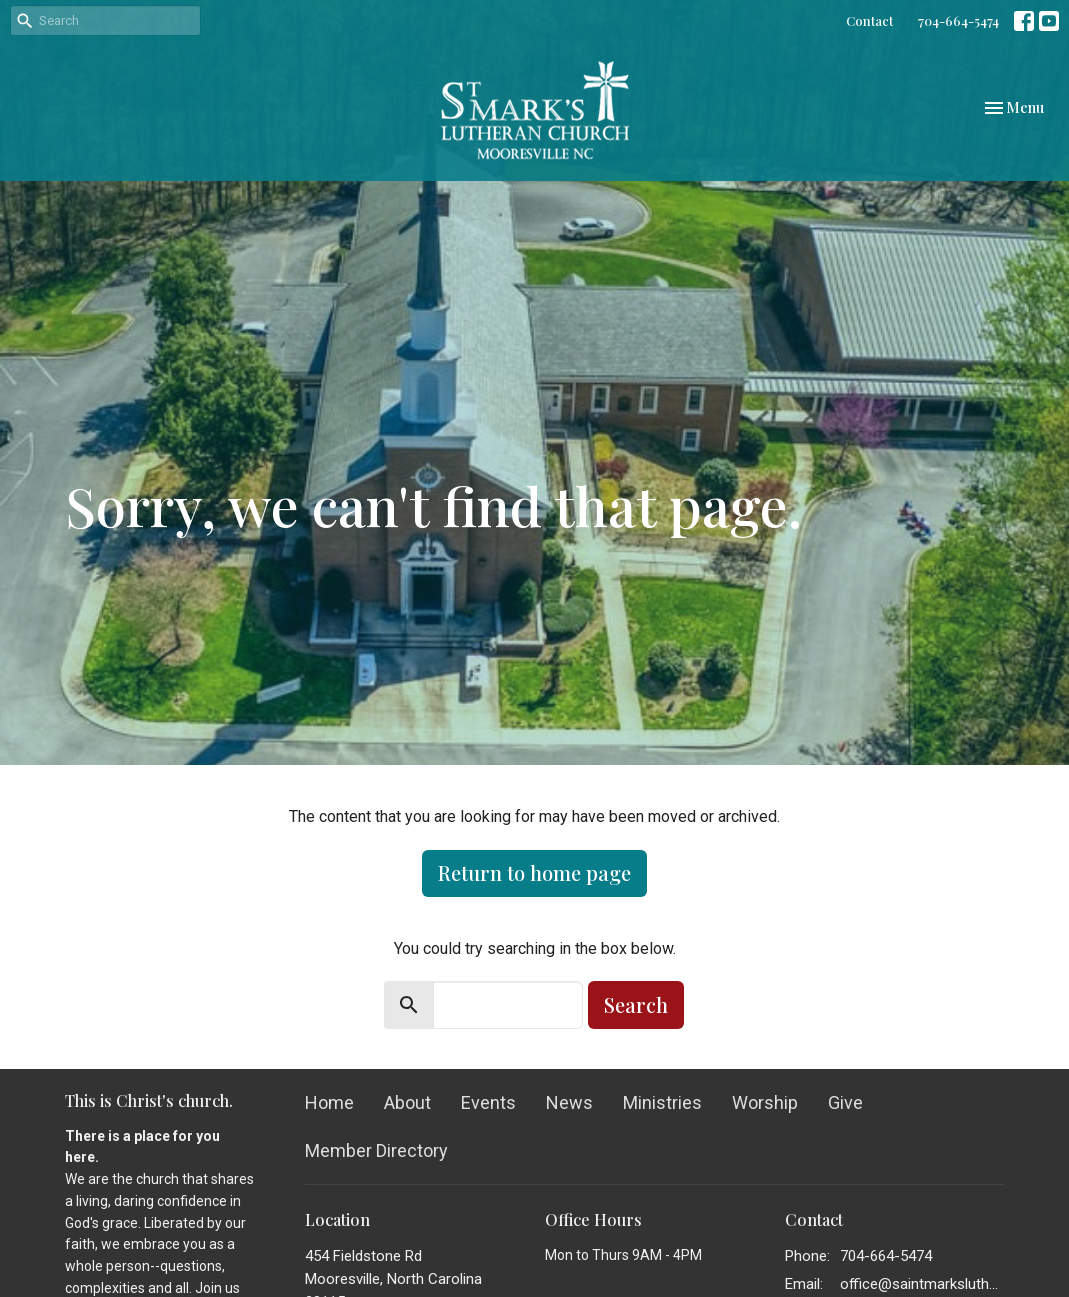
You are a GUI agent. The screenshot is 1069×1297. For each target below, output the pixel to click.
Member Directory (376, 1150)
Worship (765, 1102)
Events (488, 1102)
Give (845, 1102)
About (407, 1102)
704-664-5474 (958, 20)
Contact (869, 20)
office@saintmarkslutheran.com (922, 1284)
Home (329, 1102)
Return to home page (534, 872)
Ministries (662, 1102)
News (569, 1102)
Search (636, 1004)
